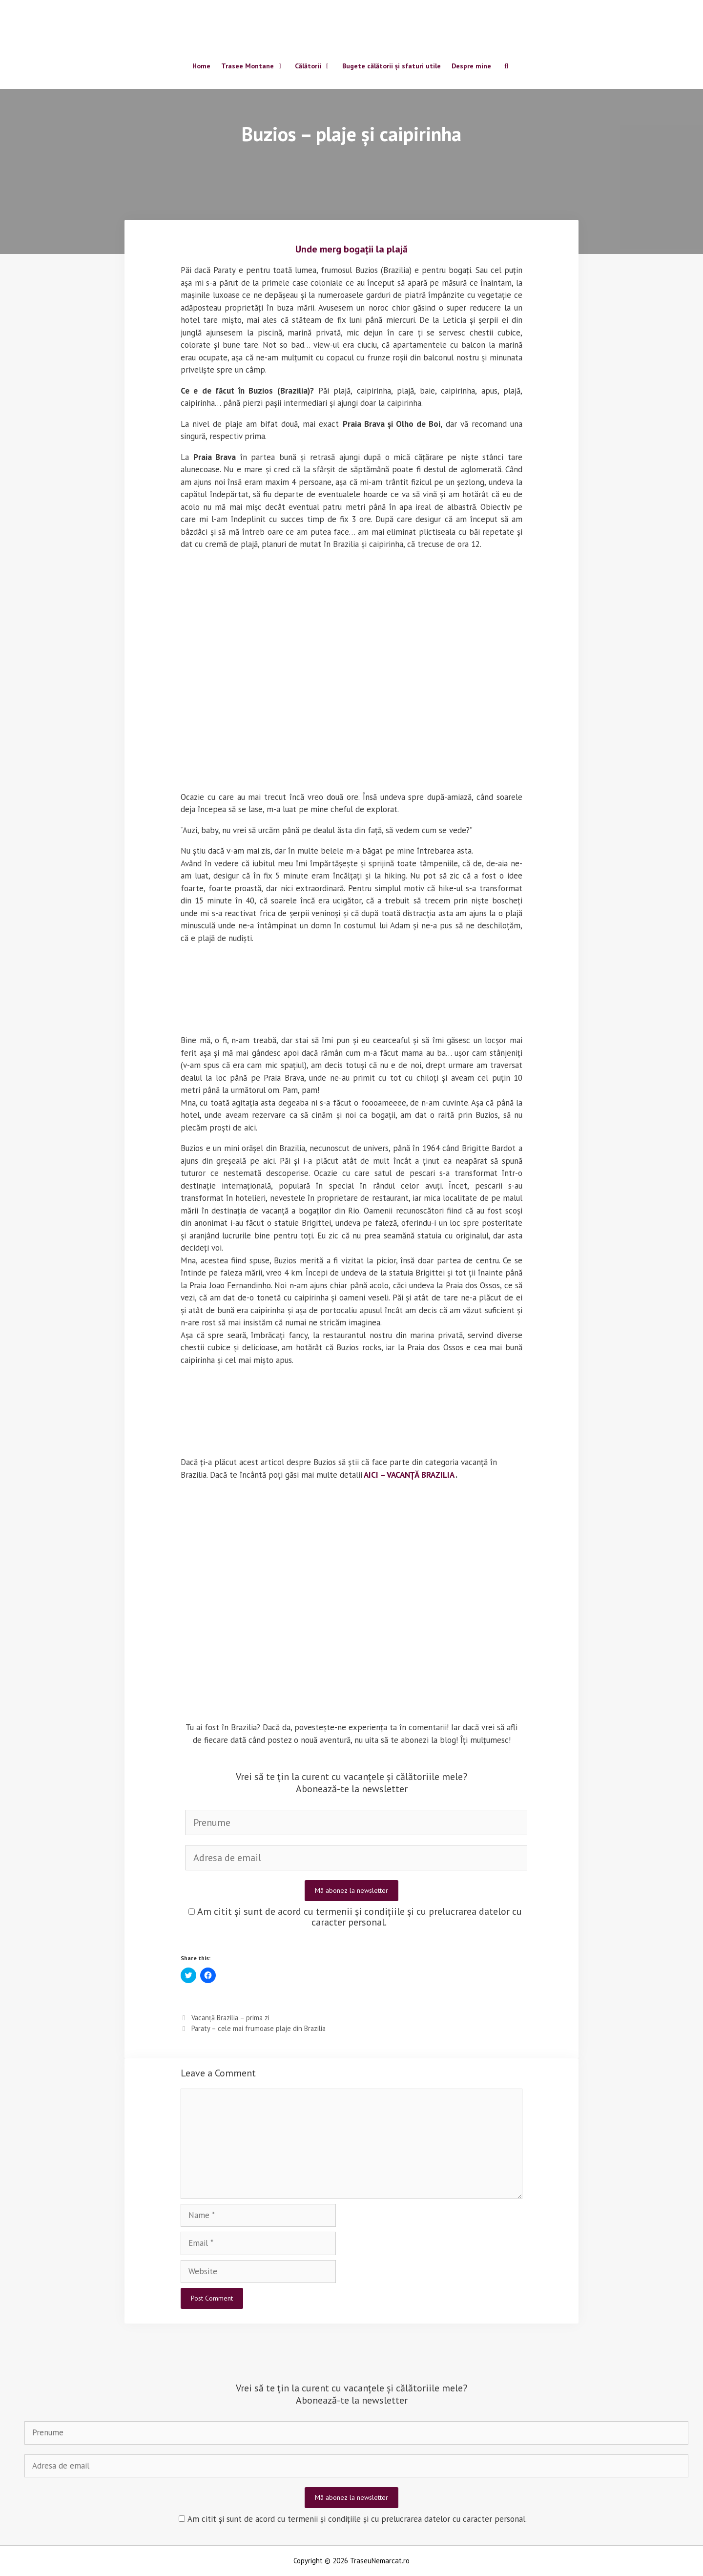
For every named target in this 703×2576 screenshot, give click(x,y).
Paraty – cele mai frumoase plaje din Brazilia (258, 2028)
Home (201, 67)
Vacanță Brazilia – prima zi (230, 2017)
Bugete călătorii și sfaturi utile (391, 67)
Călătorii (316, 67)
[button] (294, 595)
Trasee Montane (255, 67)
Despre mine (471, 67)
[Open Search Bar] (506, 67)
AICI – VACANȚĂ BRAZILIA (408, 1474)
